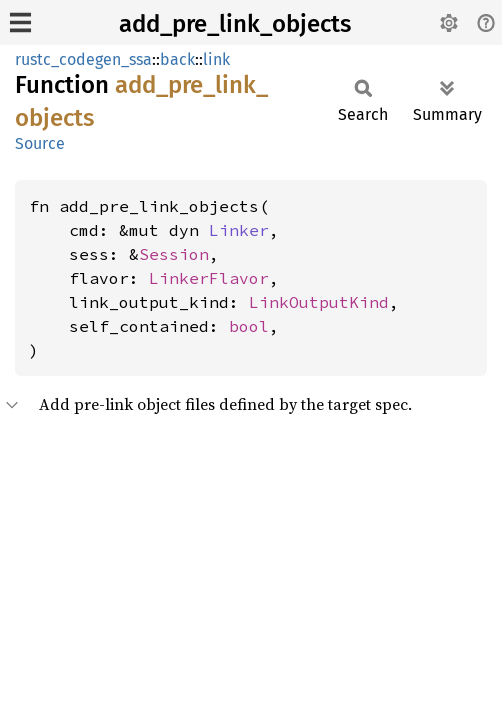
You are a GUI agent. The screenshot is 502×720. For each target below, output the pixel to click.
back (177, 59)
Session (174, 254)
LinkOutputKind (319, 302)
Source (40, 143)
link (216, 59)
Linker (239, 230)
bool (249, 326)
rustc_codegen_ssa (83, 59)
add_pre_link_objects (235, 24)
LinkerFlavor (209, 278)
